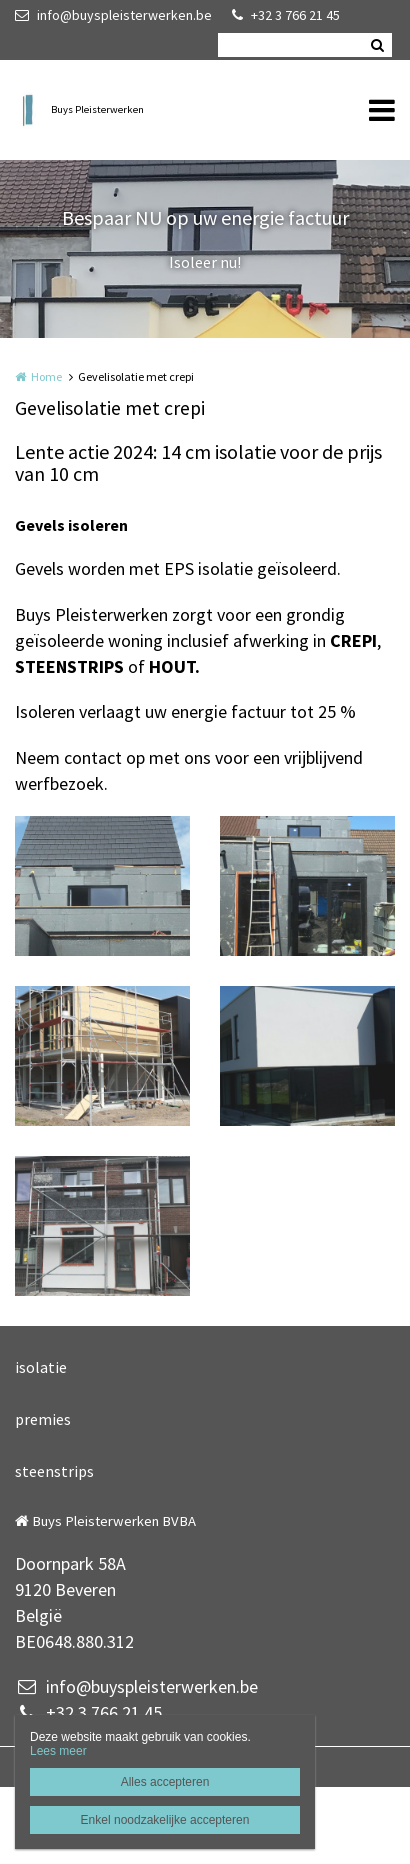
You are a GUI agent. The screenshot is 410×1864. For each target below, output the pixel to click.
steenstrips (54, 1471)
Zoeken (377, 45)
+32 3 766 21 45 (286, 15)
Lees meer (58, 1751)
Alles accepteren (165, 1782)
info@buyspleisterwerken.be (113, 15)
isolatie (41, 1367)
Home (46, 376)
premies (43, 1419)
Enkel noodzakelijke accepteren (165, 1820)
